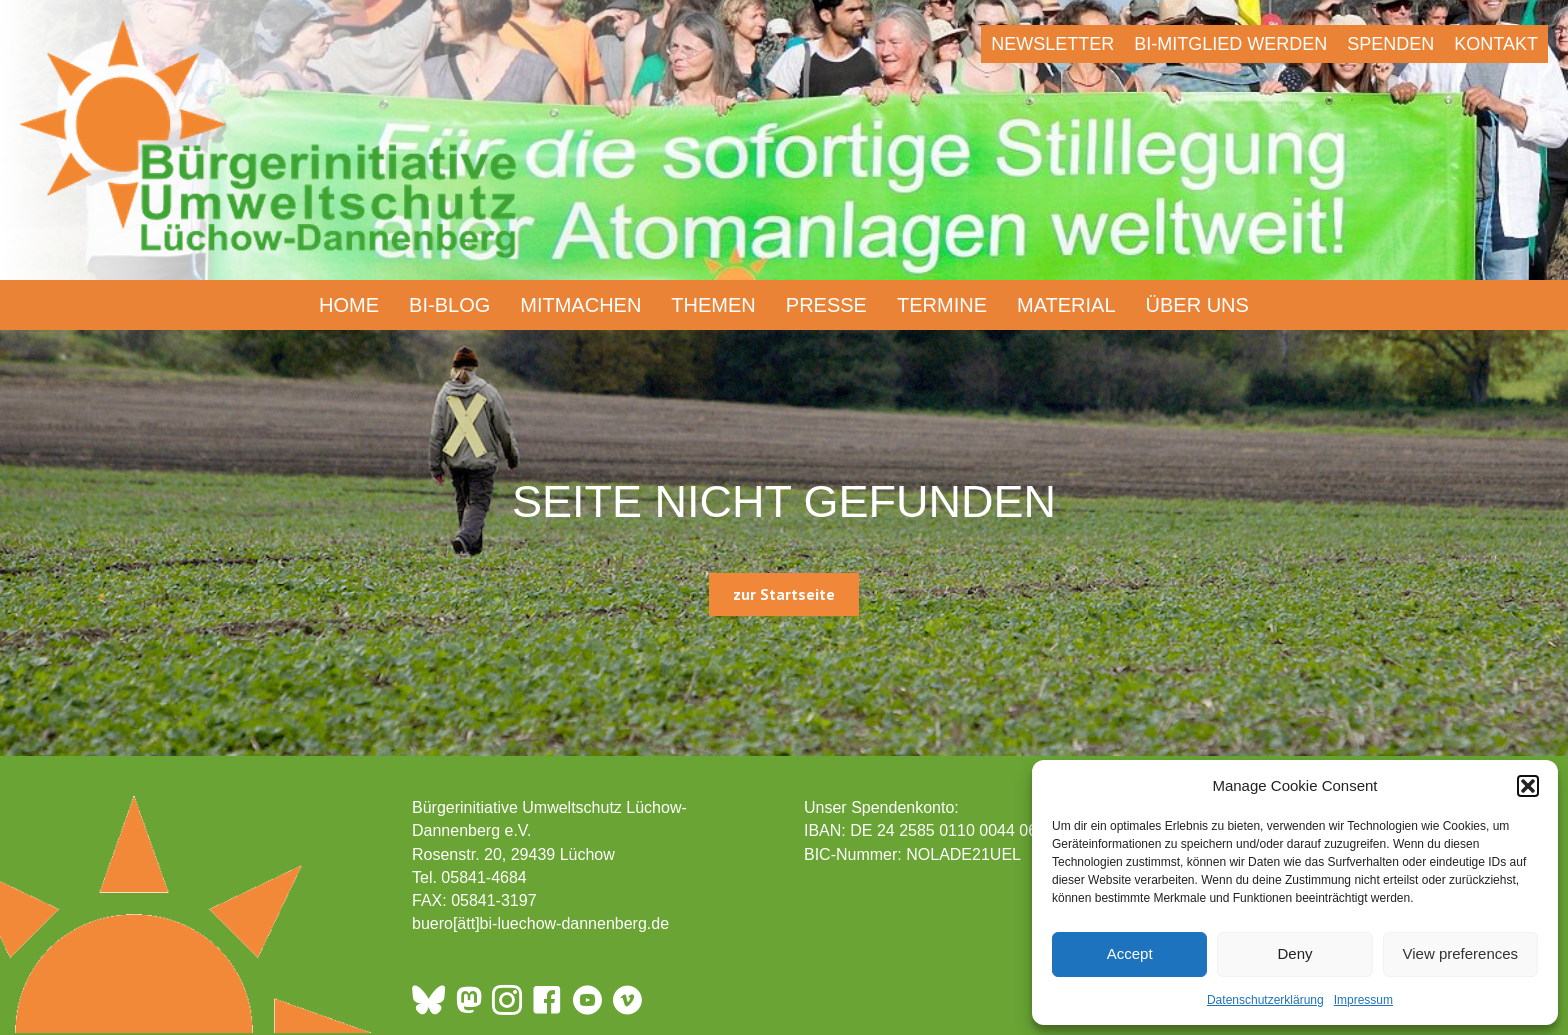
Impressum (1363, 1000)
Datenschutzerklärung (1265, 1000)
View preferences (1461, 953)
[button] (1528, 786)
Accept (1130, 953)
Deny (1294, 953)
